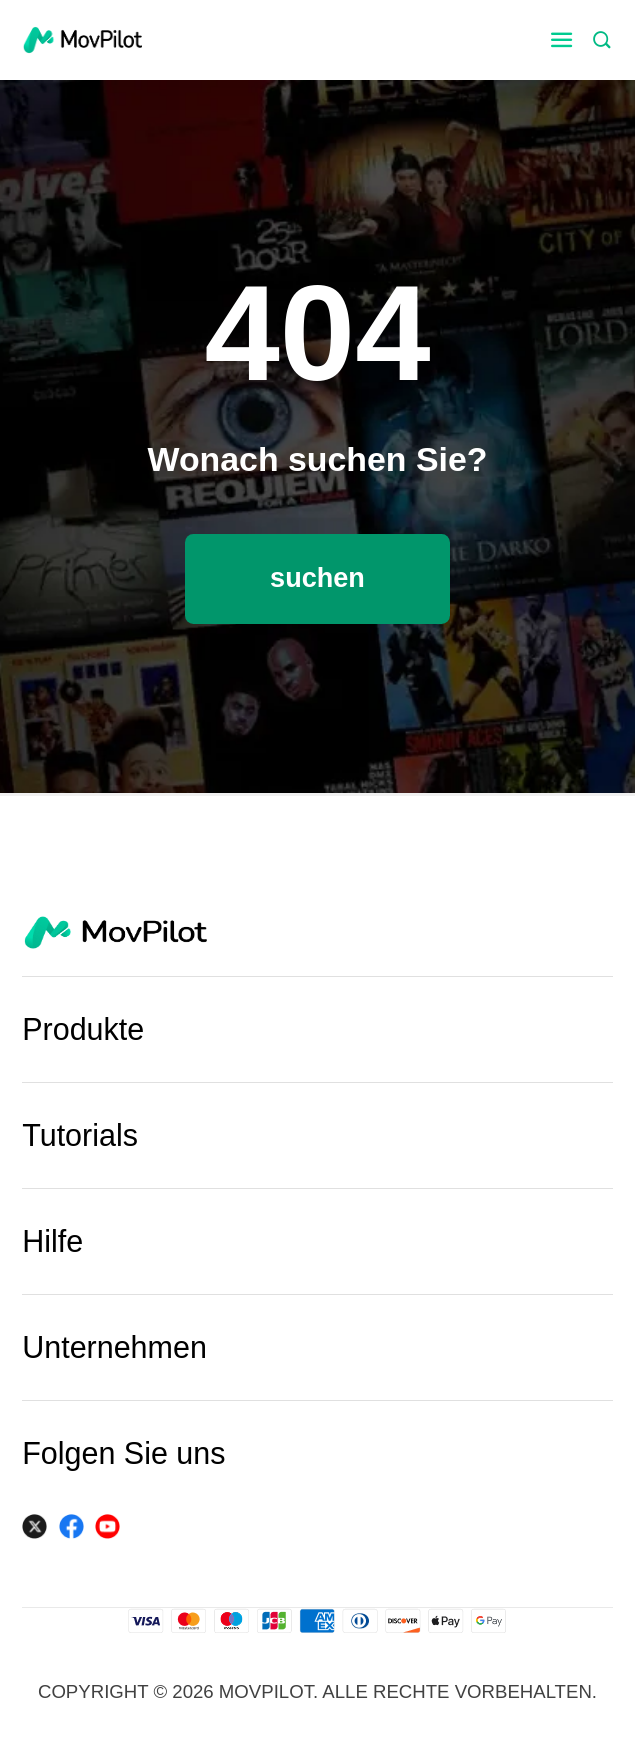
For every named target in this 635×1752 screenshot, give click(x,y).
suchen (317, 577)
